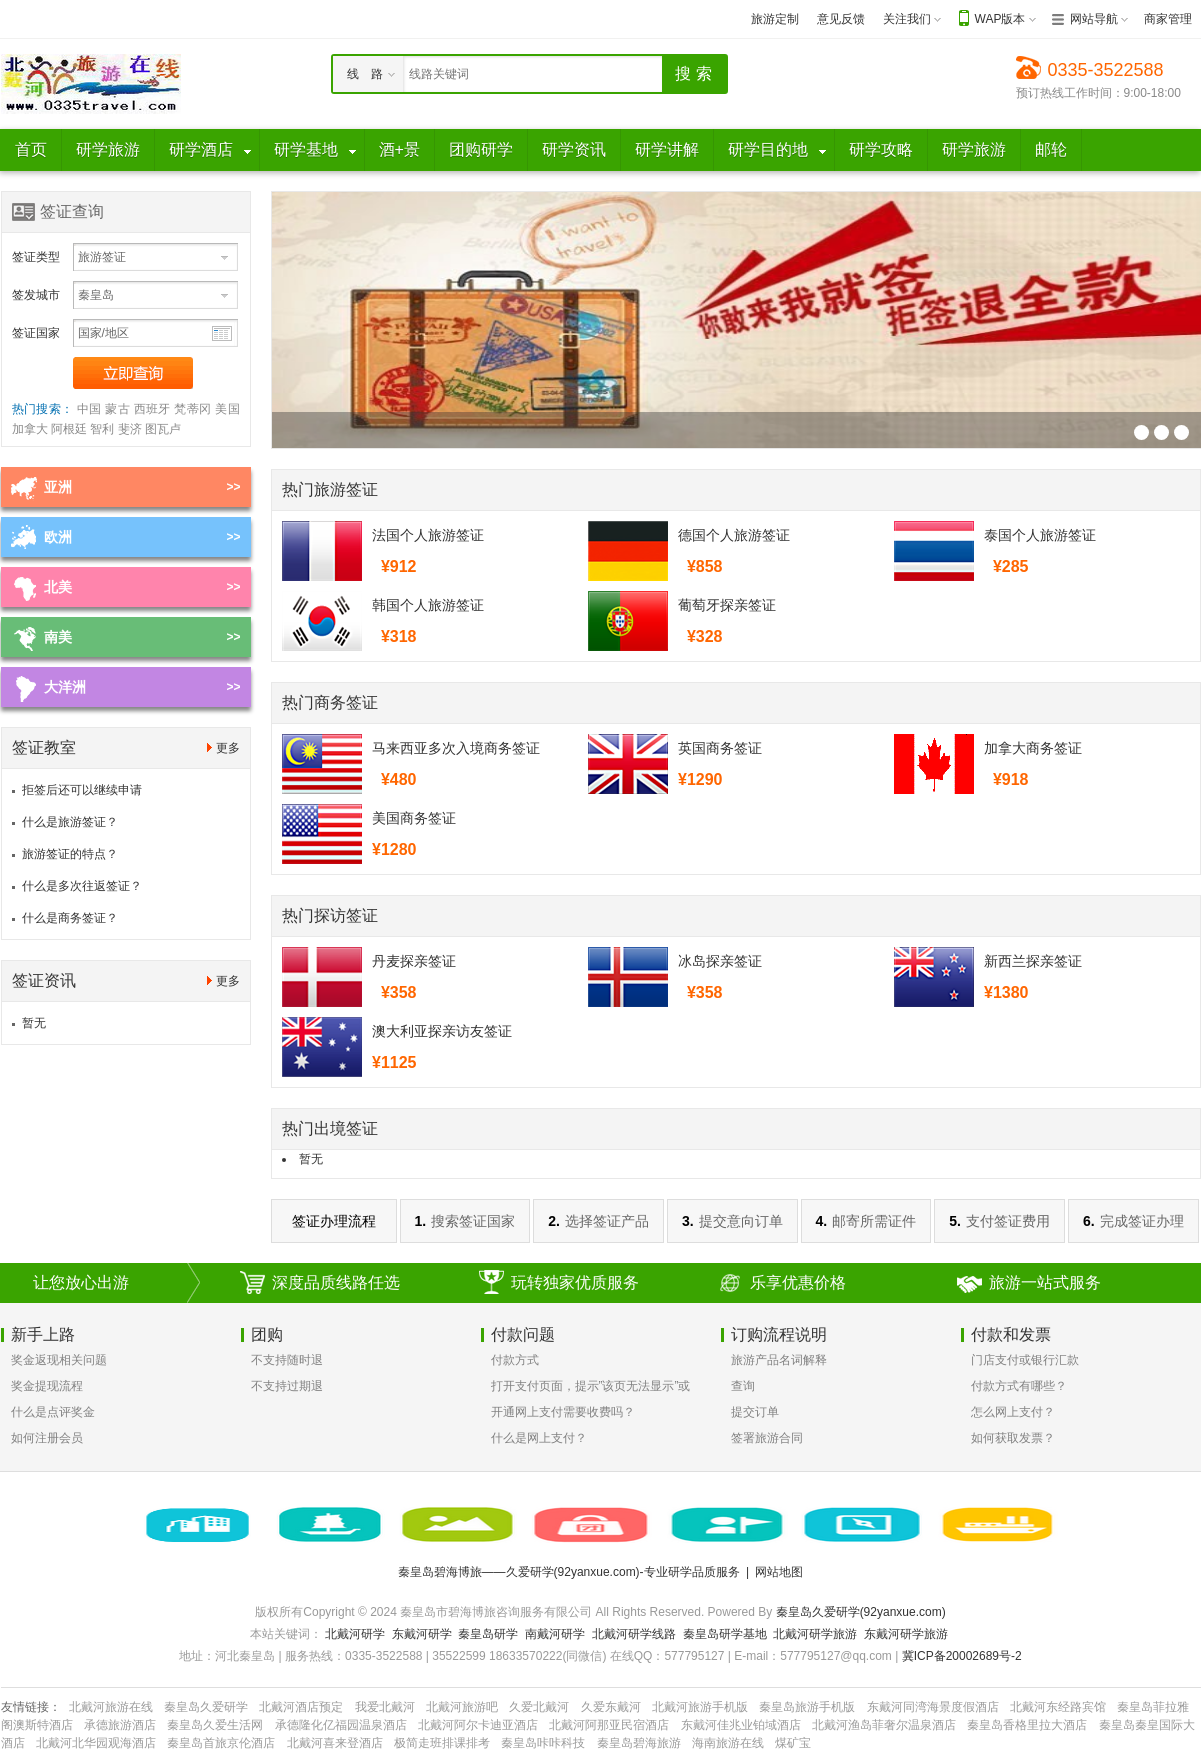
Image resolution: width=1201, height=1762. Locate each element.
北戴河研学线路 (634, 1634)
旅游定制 (775, 19)
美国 (227, 409)
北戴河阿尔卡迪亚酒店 (478, 1725)
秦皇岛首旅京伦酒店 (221, 1743)
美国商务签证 (414, 818)
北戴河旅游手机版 (700, 1707)
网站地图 (779, 1572)
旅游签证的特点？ (70, 854)
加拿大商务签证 (1033, 748)
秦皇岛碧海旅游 (639, 1743)
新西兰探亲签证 (1033, 961)
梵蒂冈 (192, 409)
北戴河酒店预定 (301, 1707)
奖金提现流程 (47, 1386)
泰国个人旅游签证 (1040, 535)
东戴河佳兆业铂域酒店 (741, 1725)
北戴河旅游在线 (111, 1707)
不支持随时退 (287, 1360)
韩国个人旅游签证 (428, 605)
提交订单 (755, 1412)
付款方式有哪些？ (1019, 1386)
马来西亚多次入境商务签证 (456, 748)
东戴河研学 (422, 1634)
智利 (102, 429)
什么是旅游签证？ (70, 822)
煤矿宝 (793, 1743)
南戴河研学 (555, 1634)
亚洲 (58, 487)
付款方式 (515, 1360)
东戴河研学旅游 (906, 1634)
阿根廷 (69, 429)
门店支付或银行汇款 (1025, 1360)
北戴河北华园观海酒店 (96, 1743)
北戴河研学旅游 (815, 1634)
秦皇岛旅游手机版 (807, 1707)
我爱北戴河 (385, 1707)
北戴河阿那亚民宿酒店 (609, 1725)
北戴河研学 (355, 1634)
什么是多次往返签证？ (82, 886)
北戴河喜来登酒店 (335, 1743)
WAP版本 (1000, 19)
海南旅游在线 (728, 1743)
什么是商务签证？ (70, 918)
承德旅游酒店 (120, 1725)
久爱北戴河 (539, 1707)
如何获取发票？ (1013, 1438)
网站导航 (1094, 19)
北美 (58, 587)
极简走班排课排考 (442, 1743)
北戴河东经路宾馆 (1058, 1707)
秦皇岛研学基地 (725, 1634)
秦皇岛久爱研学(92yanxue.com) (861, 1612)
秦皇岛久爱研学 (206, 1707)
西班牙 (152, 409)
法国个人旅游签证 (428, 535)
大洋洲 (65, 687)
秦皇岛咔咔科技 (543, 1743)
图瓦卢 (163, 429)
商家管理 (1168, 19)
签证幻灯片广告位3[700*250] (1141, 432)
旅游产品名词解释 (779, 1360)
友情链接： (31, 1707)
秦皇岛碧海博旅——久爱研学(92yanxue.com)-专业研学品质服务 (569, 1572)
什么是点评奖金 (53, 1412)
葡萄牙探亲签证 (727, 605)
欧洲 (58, 537)
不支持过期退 (287, 1386)
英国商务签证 (720, 748)
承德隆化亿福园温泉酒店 (341, 1725)
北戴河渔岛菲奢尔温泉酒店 (884, 1725)
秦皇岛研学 (488, 1634)
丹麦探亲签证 (414, 961)
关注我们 (907, 19)
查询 (743, 1386)
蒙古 (117, 409)
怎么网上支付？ (1013, 1412)
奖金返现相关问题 (59, 1360)
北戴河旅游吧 (462, 1707)
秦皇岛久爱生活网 (215, 1725)
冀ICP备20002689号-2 (962, 1656)
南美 (58, 637)
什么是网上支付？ (539, 1438)
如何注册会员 (47, 1438)
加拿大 (30, 429)
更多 (228, 748)
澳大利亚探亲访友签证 (442, 1031)
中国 (89, 409)
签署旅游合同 (767, 1438)
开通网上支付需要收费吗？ (563, 1412)
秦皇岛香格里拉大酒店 (1027, 1725)
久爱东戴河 (611, 1707)
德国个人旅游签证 (734, 535)
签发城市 (36, 295)
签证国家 (36, 333)
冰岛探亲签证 (720, 961)
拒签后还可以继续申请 (82, 790)
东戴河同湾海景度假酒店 (933, 1707)
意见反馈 (841, 19)
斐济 (130, 429)
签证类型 (36, 257)
